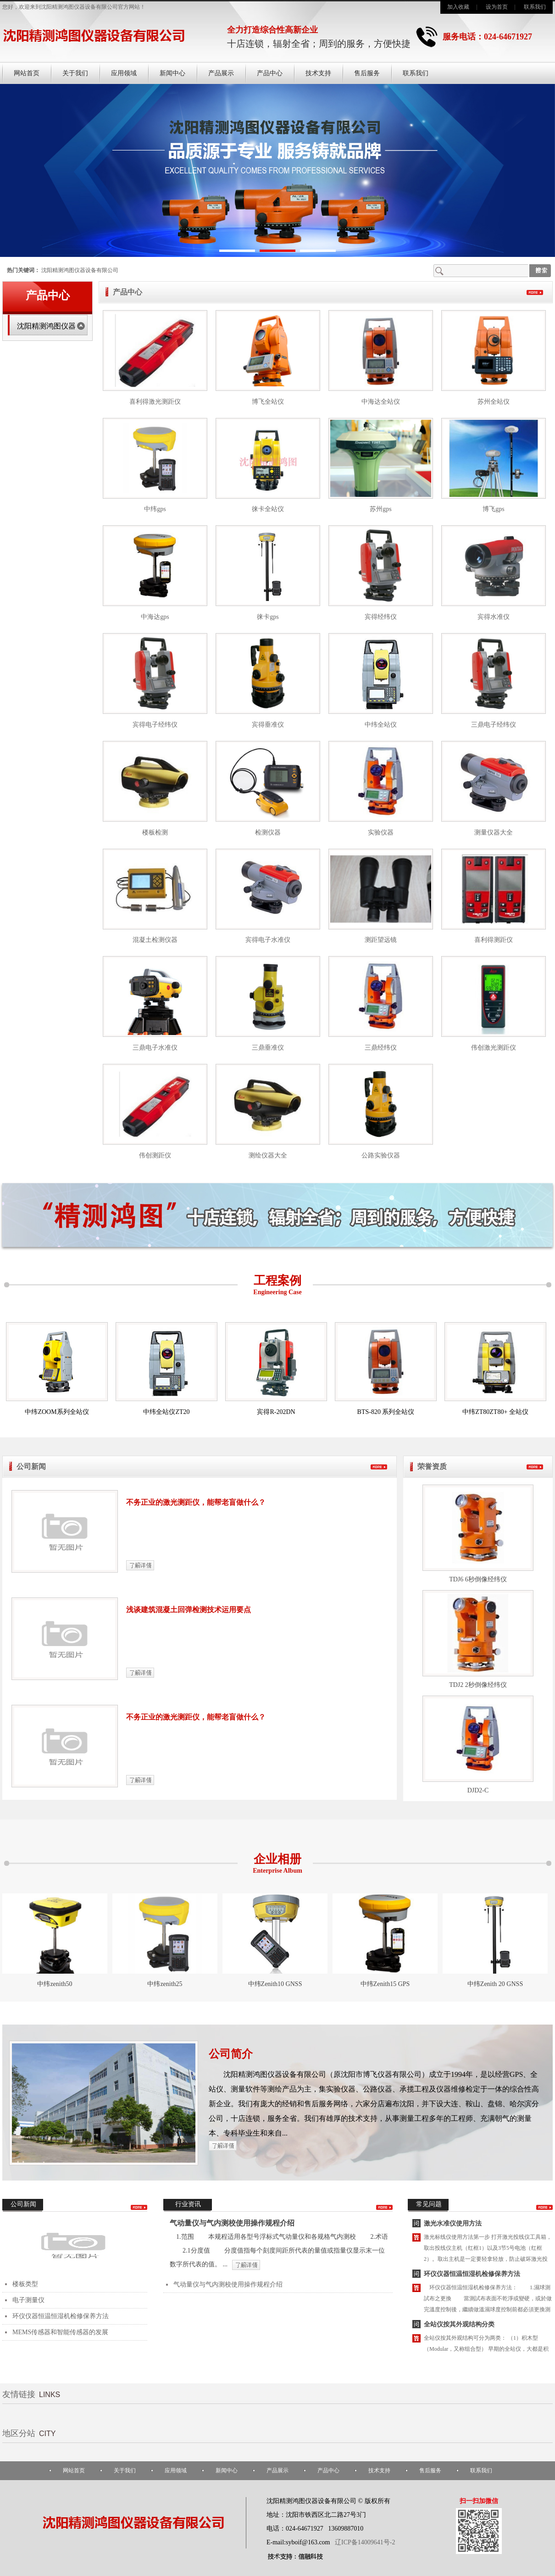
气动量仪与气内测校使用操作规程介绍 (232, 2223)
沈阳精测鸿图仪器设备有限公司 (79, 270)
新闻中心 (172, 73)
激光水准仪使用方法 (453, 2225)
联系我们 (535, 7)
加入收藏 (458, 7)
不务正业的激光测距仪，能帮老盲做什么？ (196, 1502)
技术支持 (318, 73)
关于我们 (75, 73)
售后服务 (367, 73)
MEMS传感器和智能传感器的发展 (60, 2332)
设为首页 (497, 7)
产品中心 (270, 73)
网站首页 (26, 73)
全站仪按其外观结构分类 (459, 2326)
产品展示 (221, 73)
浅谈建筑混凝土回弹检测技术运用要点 (188, 1609)
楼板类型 (25, 2284)
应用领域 (124, 73)
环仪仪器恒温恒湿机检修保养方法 (60, 2316)
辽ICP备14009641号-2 (365, 2542)
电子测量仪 (28, 2300)
